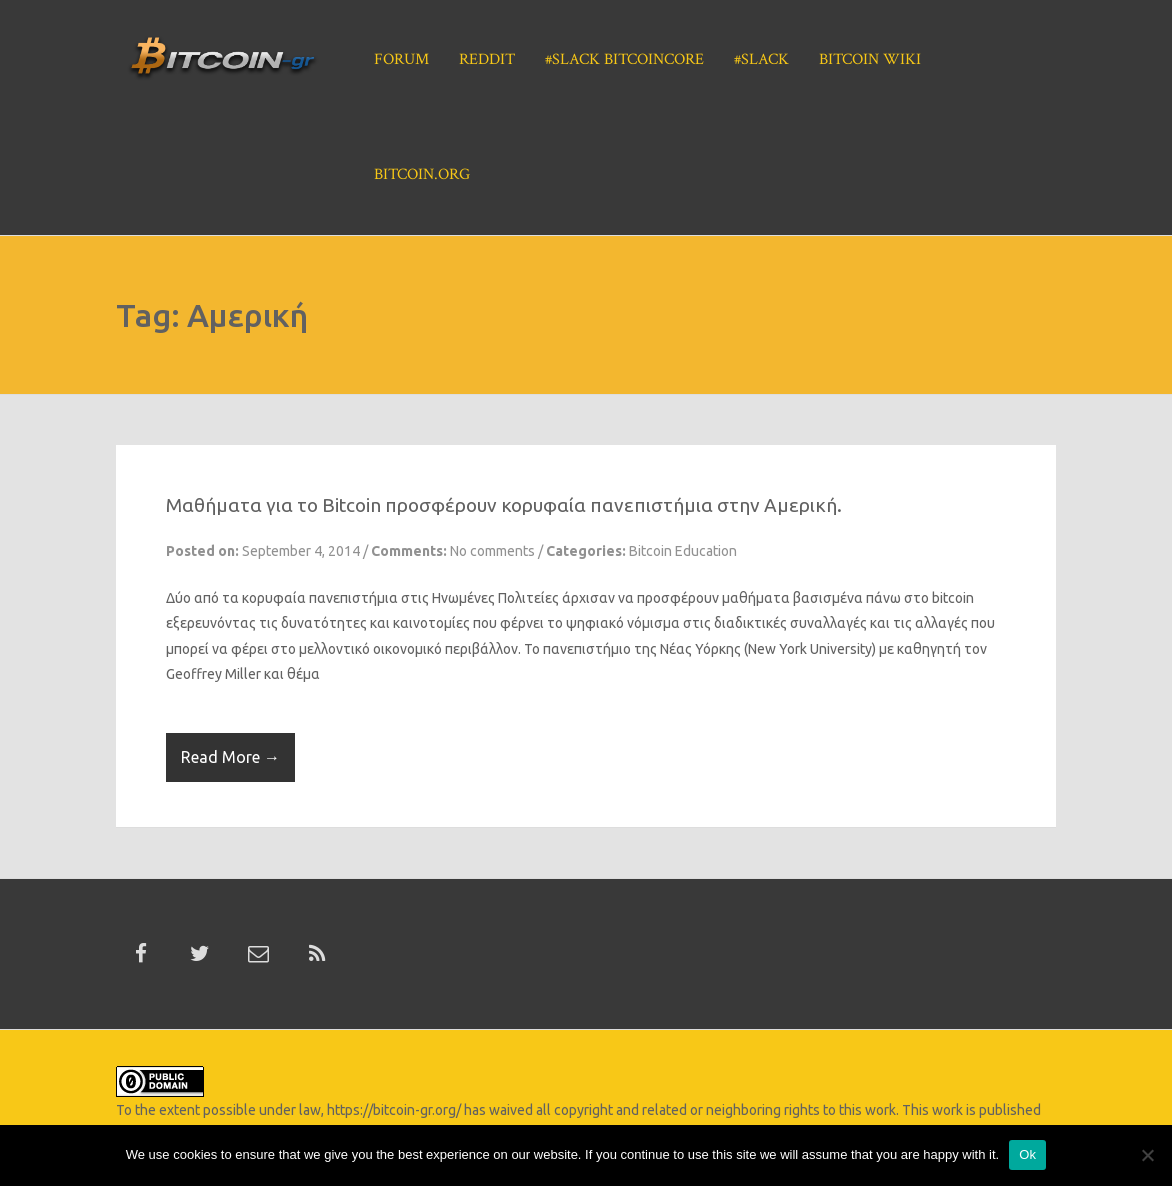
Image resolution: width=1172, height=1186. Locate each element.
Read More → (230, 757)
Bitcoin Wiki (870, 59)
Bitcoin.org (422, 174)
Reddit (487, 59)
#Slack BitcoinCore (624, 59)
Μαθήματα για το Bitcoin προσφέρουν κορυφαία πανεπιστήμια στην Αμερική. (504, 505)
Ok (1027, 1154)
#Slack (761, 59)
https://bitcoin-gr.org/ (394, 1110)
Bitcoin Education (683, 551)
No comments (492, 551)
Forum (401, 59)
